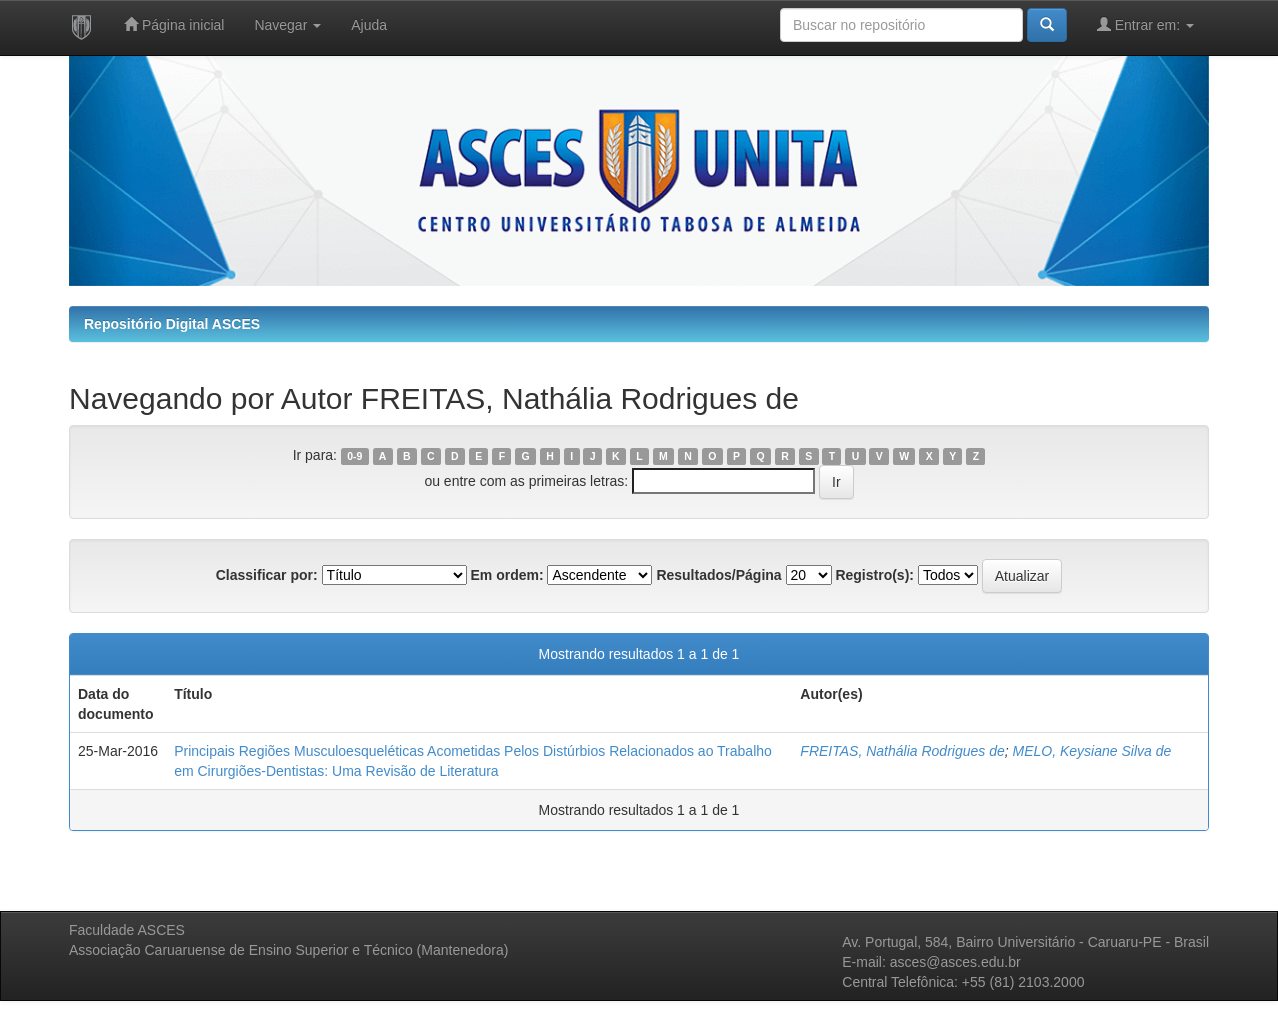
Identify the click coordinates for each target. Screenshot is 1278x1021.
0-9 (354, 456)
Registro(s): (874, 575)
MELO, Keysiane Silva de (1092, 751)
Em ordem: (506, 575)
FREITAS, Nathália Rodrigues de (902, 751)
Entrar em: (1145, 24)
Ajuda (369, 25)
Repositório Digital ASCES (172, 324)
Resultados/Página (718, 575)
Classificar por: (267, 575)
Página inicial (174, 24)
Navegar (287, 25)
